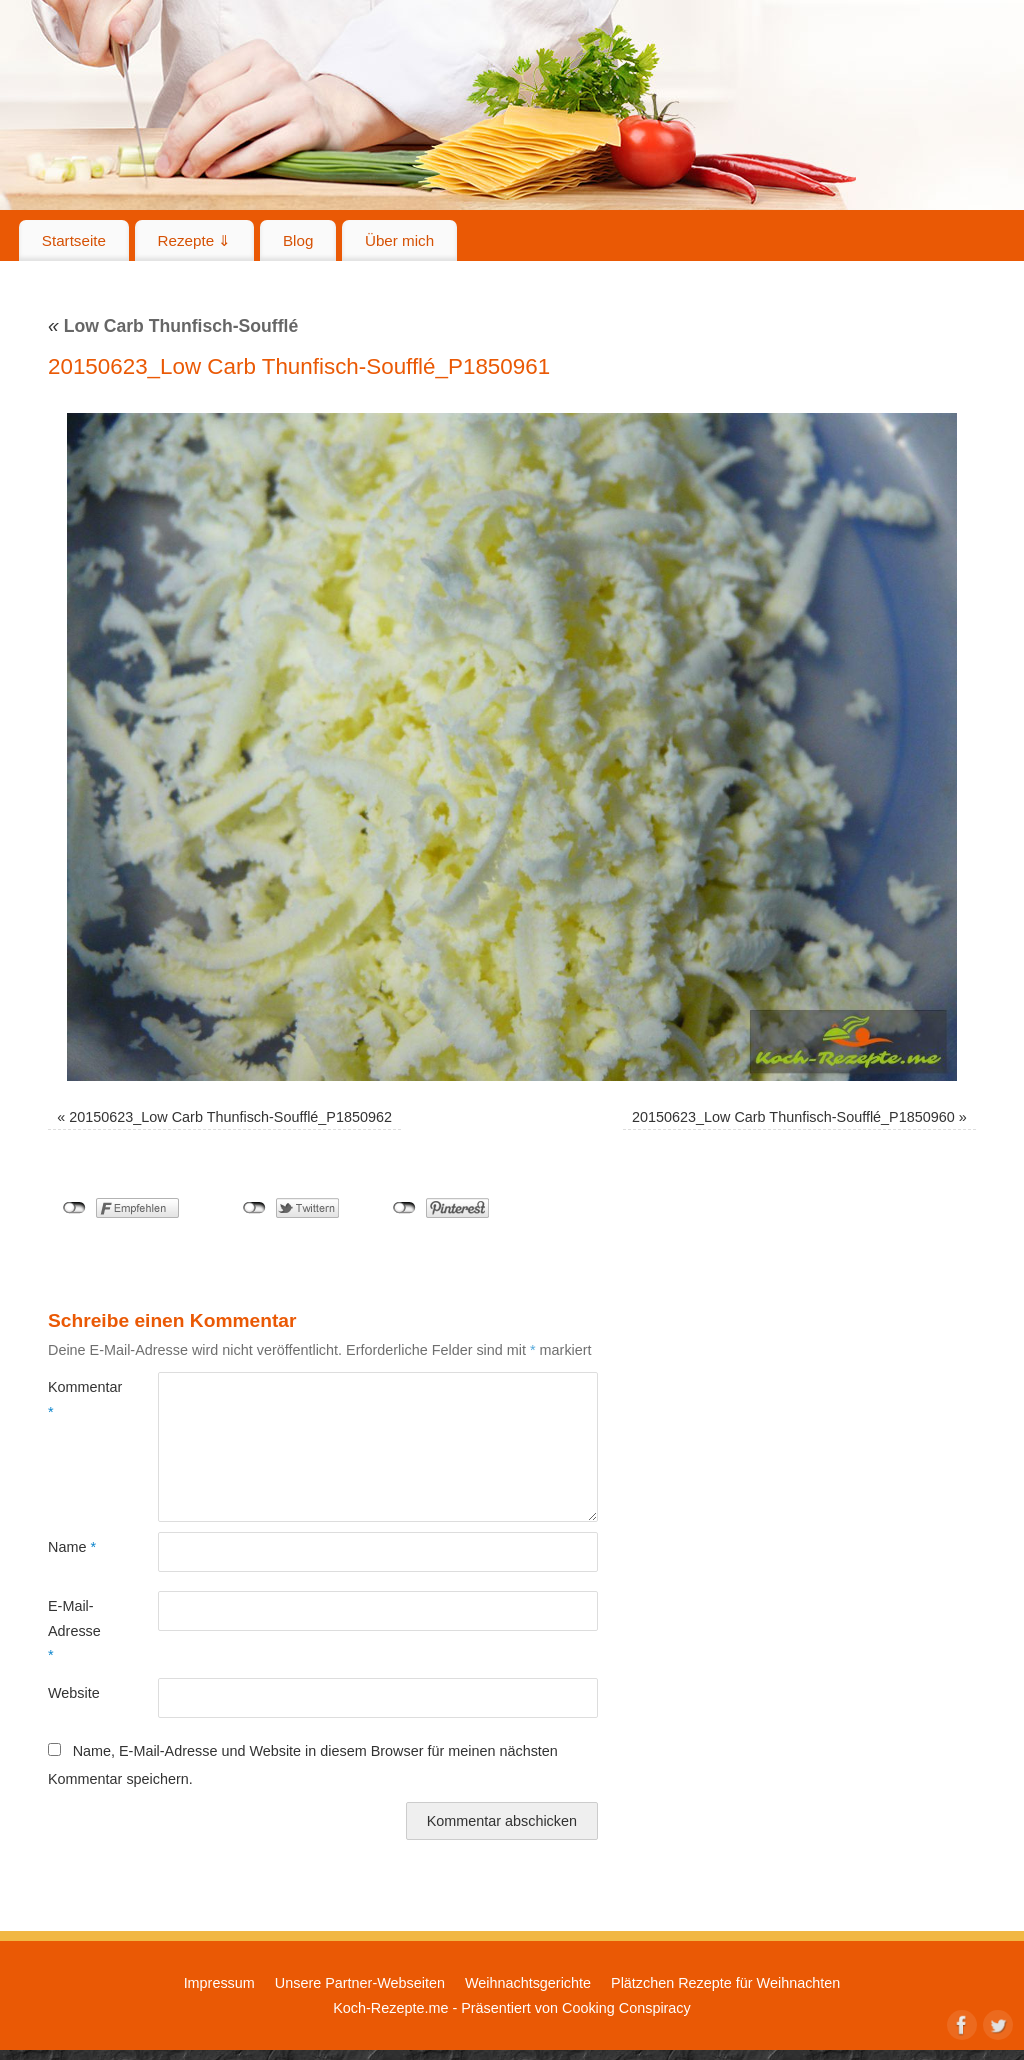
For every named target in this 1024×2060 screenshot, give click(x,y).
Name (72, 1547)
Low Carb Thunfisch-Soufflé (173, 326)
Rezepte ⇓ (195, 240)
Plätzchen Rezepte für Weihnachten (725, 1983)
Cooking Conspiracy (626, 2008)
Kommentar (75, 1399)
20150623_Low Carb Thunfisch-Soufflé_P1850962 (230, 1117)
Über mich (399, 240)
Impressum (219, 1983)
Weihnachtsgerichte (528, 1983)
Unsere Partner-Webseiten (360, 1983)
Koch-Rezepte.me (390, 2008)
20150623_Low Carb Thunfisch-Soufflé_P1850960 (793, 1117)
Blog (298, 240)
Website (74, 1693)
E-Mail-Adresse (74, 1630)
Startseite (74, 240)
